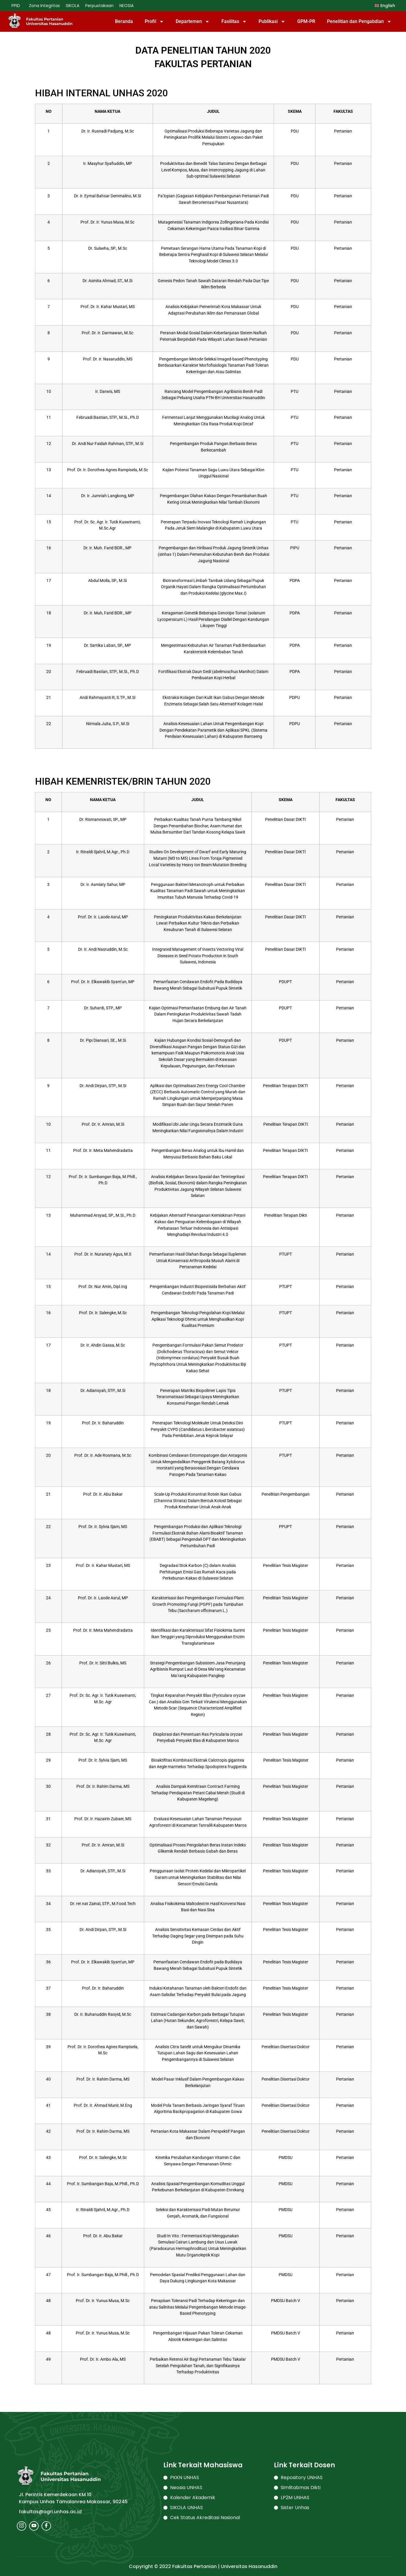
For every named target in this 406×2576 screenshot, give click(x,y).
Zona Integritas (44, 6)
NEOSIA (126, 6)
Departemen (193, 21)
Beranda (124, 21)
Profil (154, 21)
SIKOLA (72, 6)
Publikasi (272, 21)
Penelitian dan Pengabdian (359, 21)
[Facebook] (46, 2526)
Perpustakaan (99, 6)
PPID (17, 6)
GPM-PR (306, 21)
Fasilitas (234, 21)
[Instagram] (21, 2526)
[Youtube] (34, 2526)
